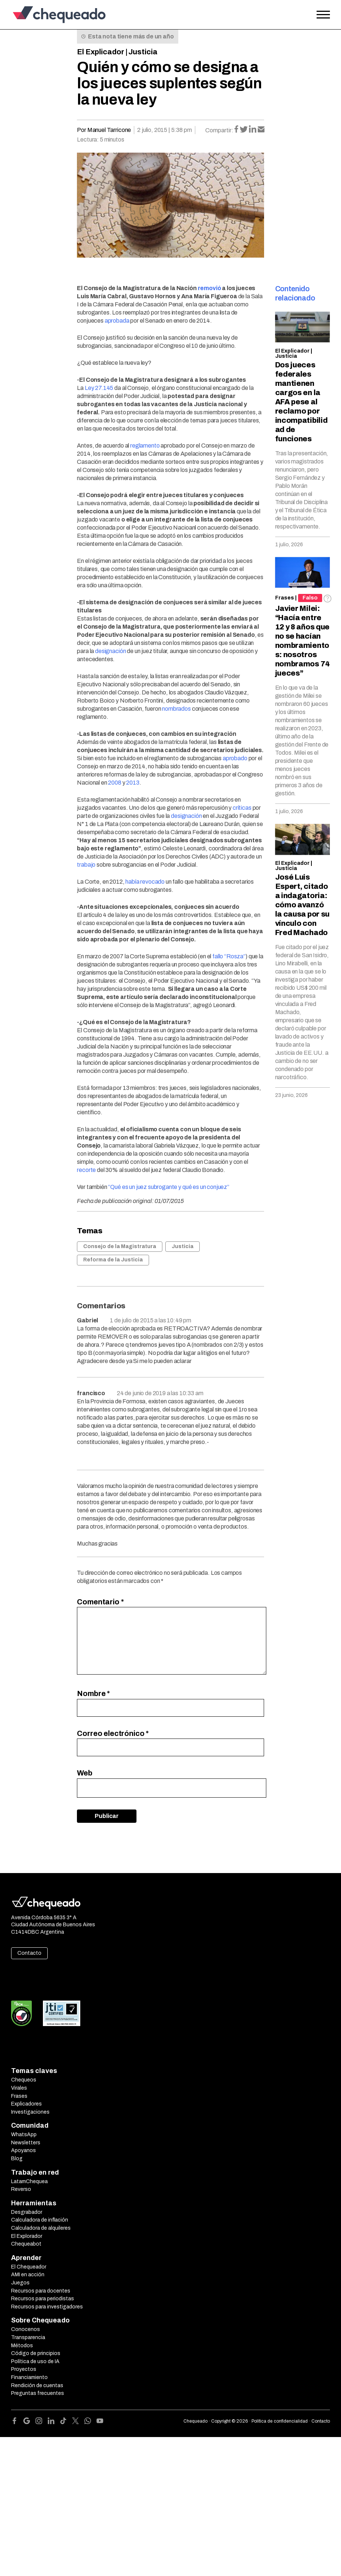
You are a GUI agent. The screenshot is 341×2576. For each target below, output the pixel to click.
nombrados (176, 709)
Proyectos (23, 2369)
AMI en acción (27, 2274)
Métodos (22, 2345)
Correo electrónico (113, 1733)
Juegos (20, 2283)
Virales (19, 2088)
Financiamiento (29, 2377)
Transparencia (28, 2337)
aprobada (117, 320)
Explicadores (26, 2104)
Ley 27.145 (99, 388)
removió (209, 288)
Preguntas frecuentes (37, 2393)
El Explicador (100, 52)
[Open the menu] (323, 14)
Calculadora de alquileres (41, 2228)
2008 (114, 782)
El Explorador (26, 2236)
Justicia (143, 52)
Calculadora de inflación (39, 2220)
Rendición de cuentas (37, 2385)
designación (110, 651)
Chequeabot (26, 2244)
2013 (132, 782)
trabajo (86, 865)
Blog (17, 2158)
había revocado (145, 882)
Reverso (21, 2189)
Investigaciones (30, 2112)
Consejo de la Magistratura (119, 1246)
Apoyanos (23, 2150)
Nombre (93, 1693)
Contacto (29, 1953)
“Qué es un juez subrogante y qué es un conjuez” (168, 1187)
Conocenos (25, 2329)
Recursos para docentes (40, 2291)
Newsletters (25, 2142)
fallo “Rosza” (229, 956)
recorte (86, 1170)
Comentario (100, 1602)
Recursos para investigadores (47, 2307)
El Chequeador (28, 2267)
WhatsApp (24, 2134)
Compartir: (219, 130)
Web (84, 1773)
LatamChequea (29, 2181)
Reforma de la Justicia (113, 1259)
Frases (284, 598)
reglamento (144, 445)
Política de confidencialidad (279, 2421)
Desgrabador (26, 2212)
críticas (242, 808)
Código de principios (35, 2353)
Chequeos (23, 2080)
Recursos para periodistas (42, 2298)
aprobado (235, 758)
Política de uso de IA (35, 2361)
